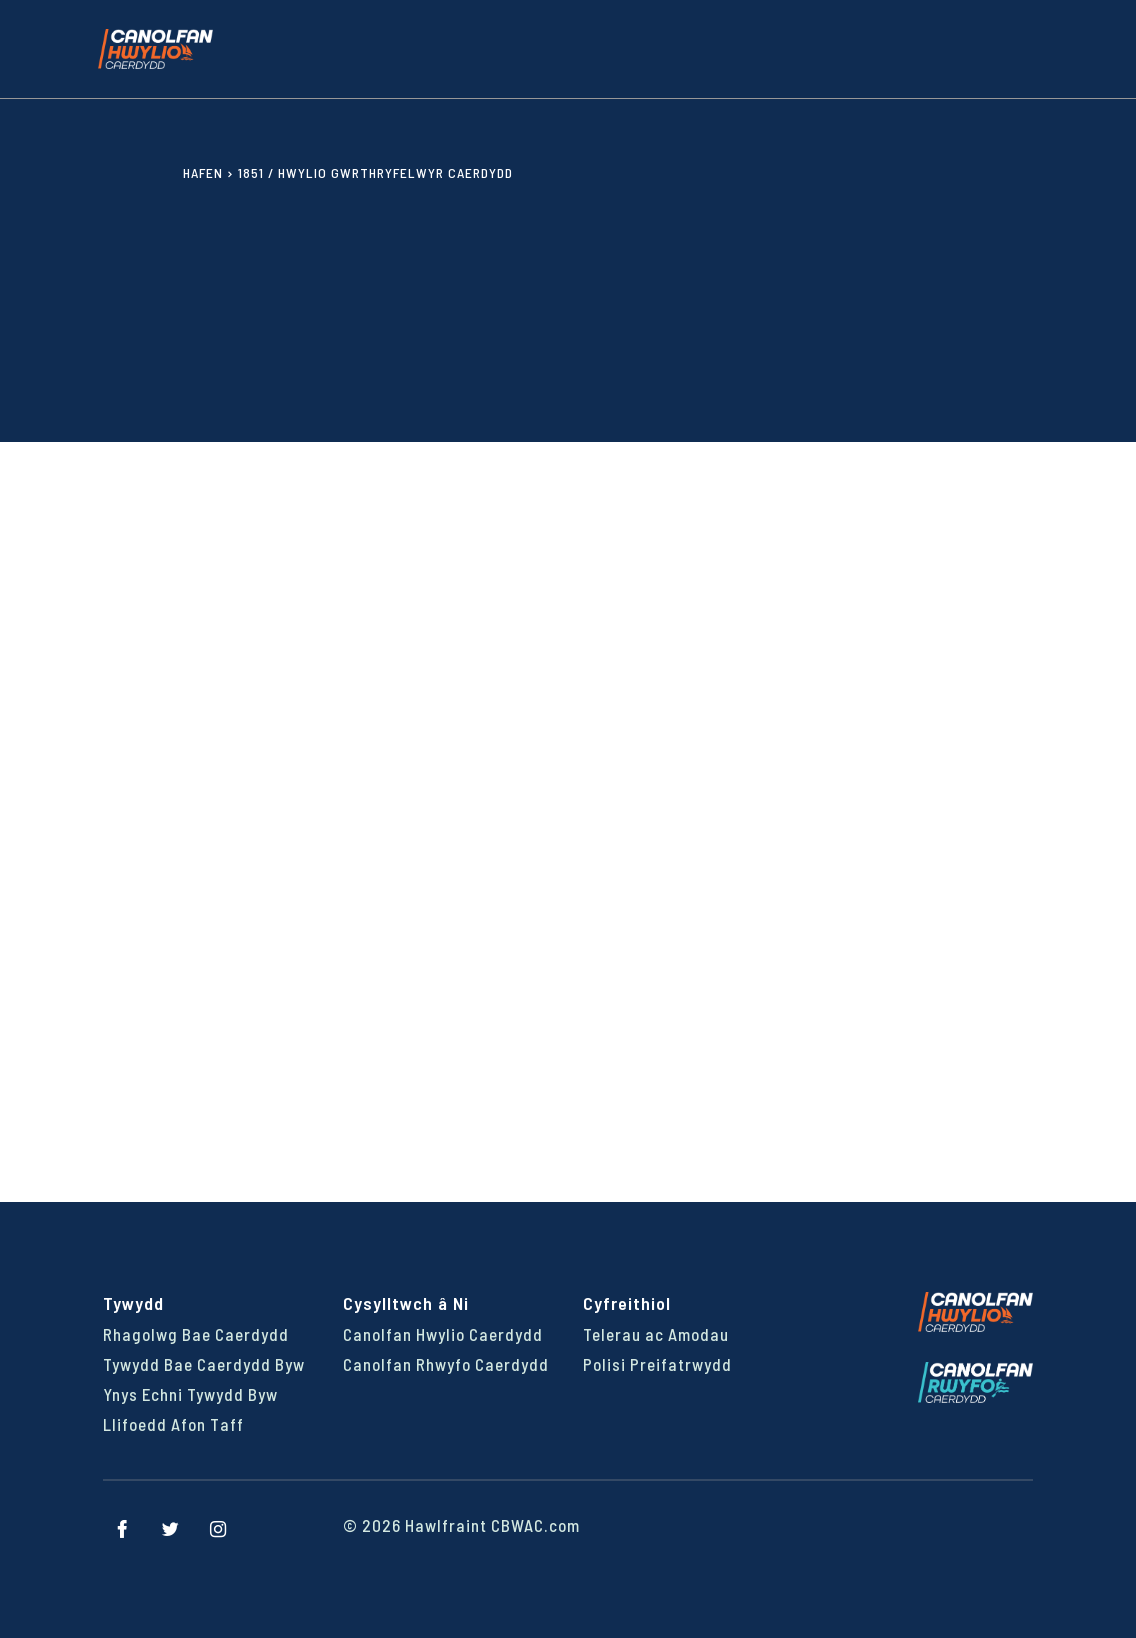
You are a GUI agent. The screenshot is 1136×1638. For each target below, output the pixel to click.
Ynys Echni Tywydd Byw (190, 1394)
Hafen (203, 172)
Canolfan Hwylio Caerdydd (443, 1334)
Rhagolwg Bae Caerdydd (196, 1334)
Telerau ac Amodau (656, 1334)
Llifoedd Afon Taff (173, 1424)
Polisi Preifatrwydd (657, 1364)
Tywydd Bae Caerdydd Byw (204, 1364)
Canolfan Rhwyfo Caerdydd (446, 1364)
